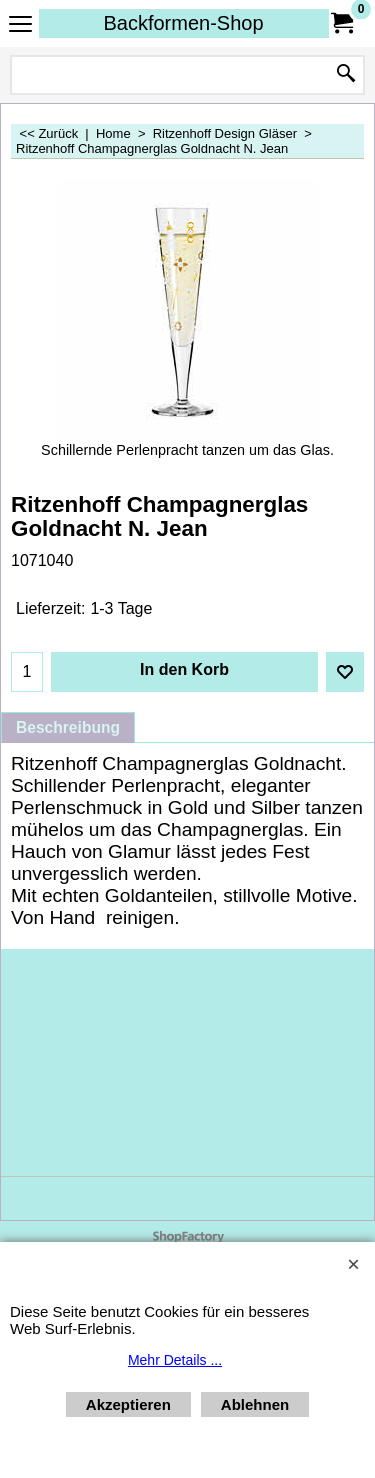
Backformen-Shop (183, 23)
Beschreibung (68, 727)
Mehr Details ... (175, 1360)
